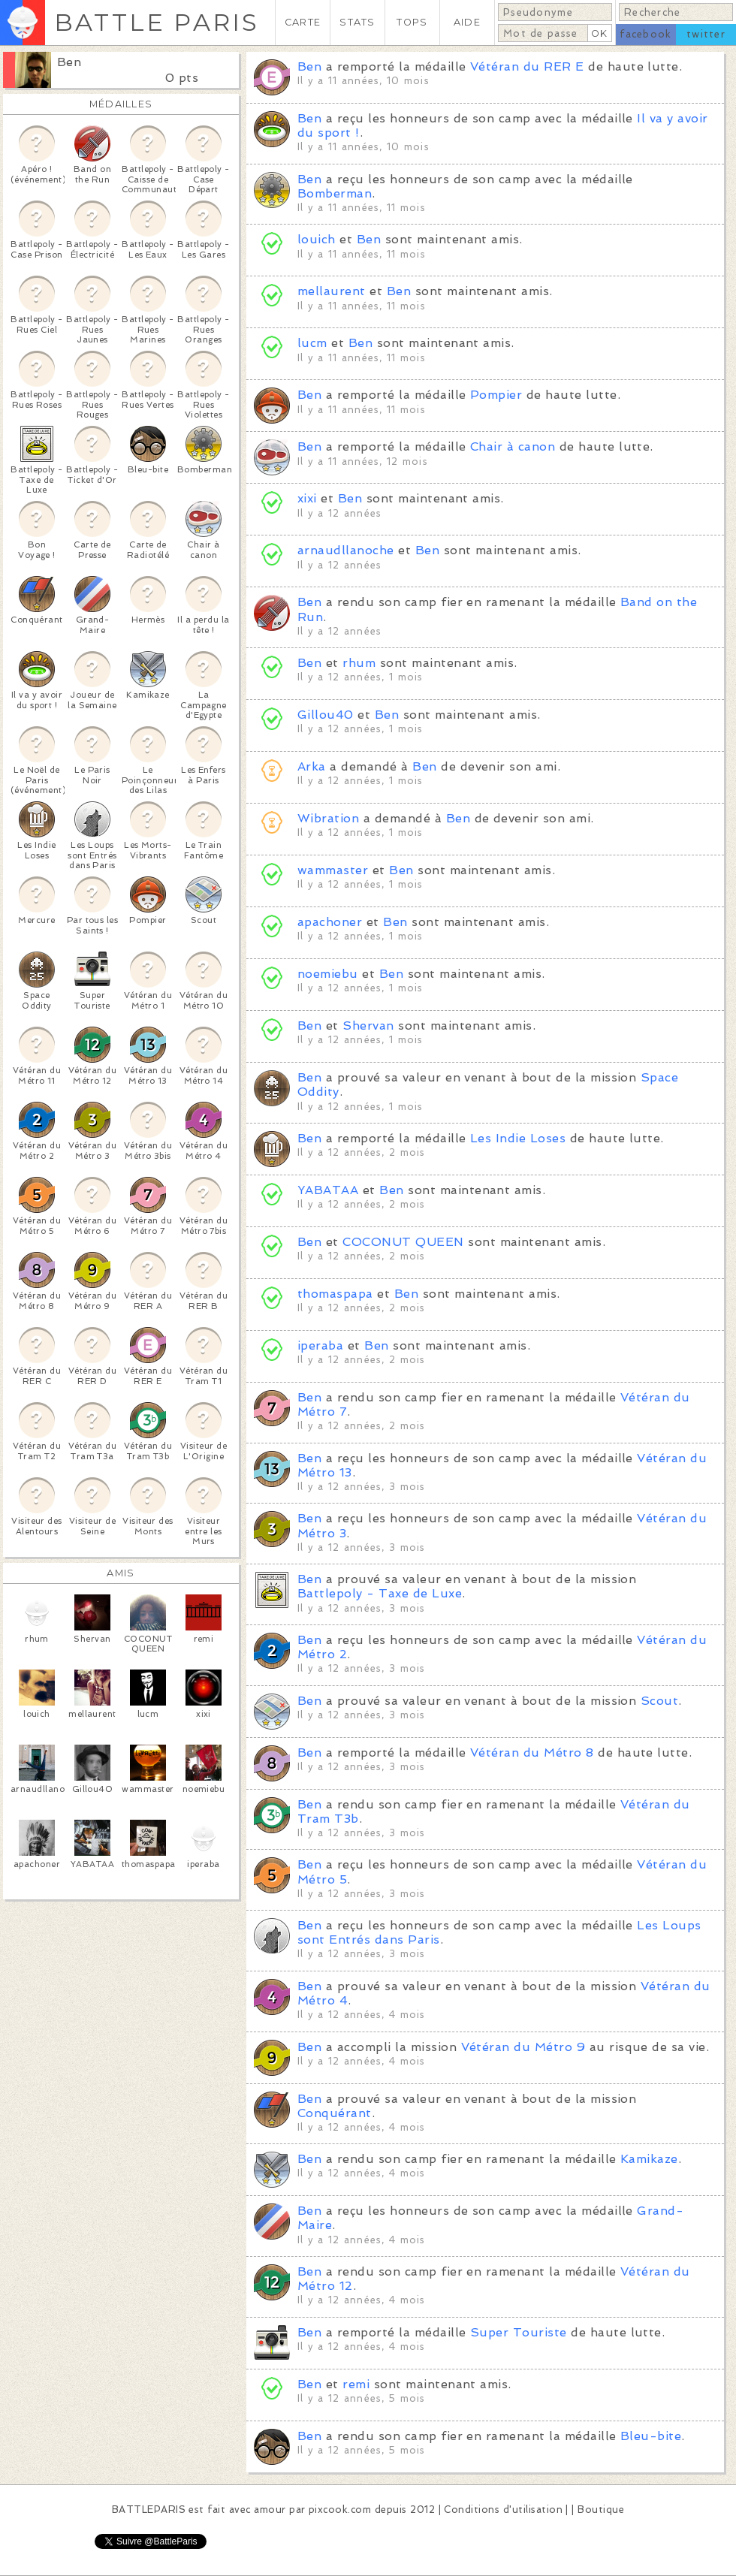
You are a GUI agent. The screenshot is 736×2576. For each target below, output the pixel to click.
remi (356, 2384)
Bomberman (334, 193)
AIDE (467, 22)
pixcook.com (340, 2509)
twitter (705, 34)
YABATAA (327, 1190)
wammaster (332, 870)
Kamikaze (649, 2159)
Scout (659, 1701)
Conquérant (334, 2113)
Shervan (368, 1025)
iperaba (320, 1345)
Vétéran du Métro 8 (532, 1752)
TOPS (412, 22)
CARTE (303, 22)
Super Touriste (518, 2332)
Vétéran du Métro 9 (523, 2047)
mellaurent (331, 291)
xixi (307, 498)
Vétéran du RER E (527, 66)
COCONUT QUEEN (402, 1242)
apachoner (329, 922)
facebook (645, 34)
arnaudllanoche (345, 550)
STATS (357, 22)
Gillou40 (325, 714)
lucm (312, 343)
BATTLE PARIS (156, 22)
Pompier (496, 395)
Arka (311, 766)
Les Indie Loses (518, 1138)
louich (316, 239)
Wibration (328, 818)
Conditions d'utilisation (503, 2509)
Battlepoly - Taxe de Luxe (379, 1593)
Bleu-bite (650, 2436)
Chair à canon (512, 446)
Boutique (601, 2509)
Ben (69, 62)
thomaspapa (335, 1293)
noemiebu (327, 974)
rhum (359, 663)
